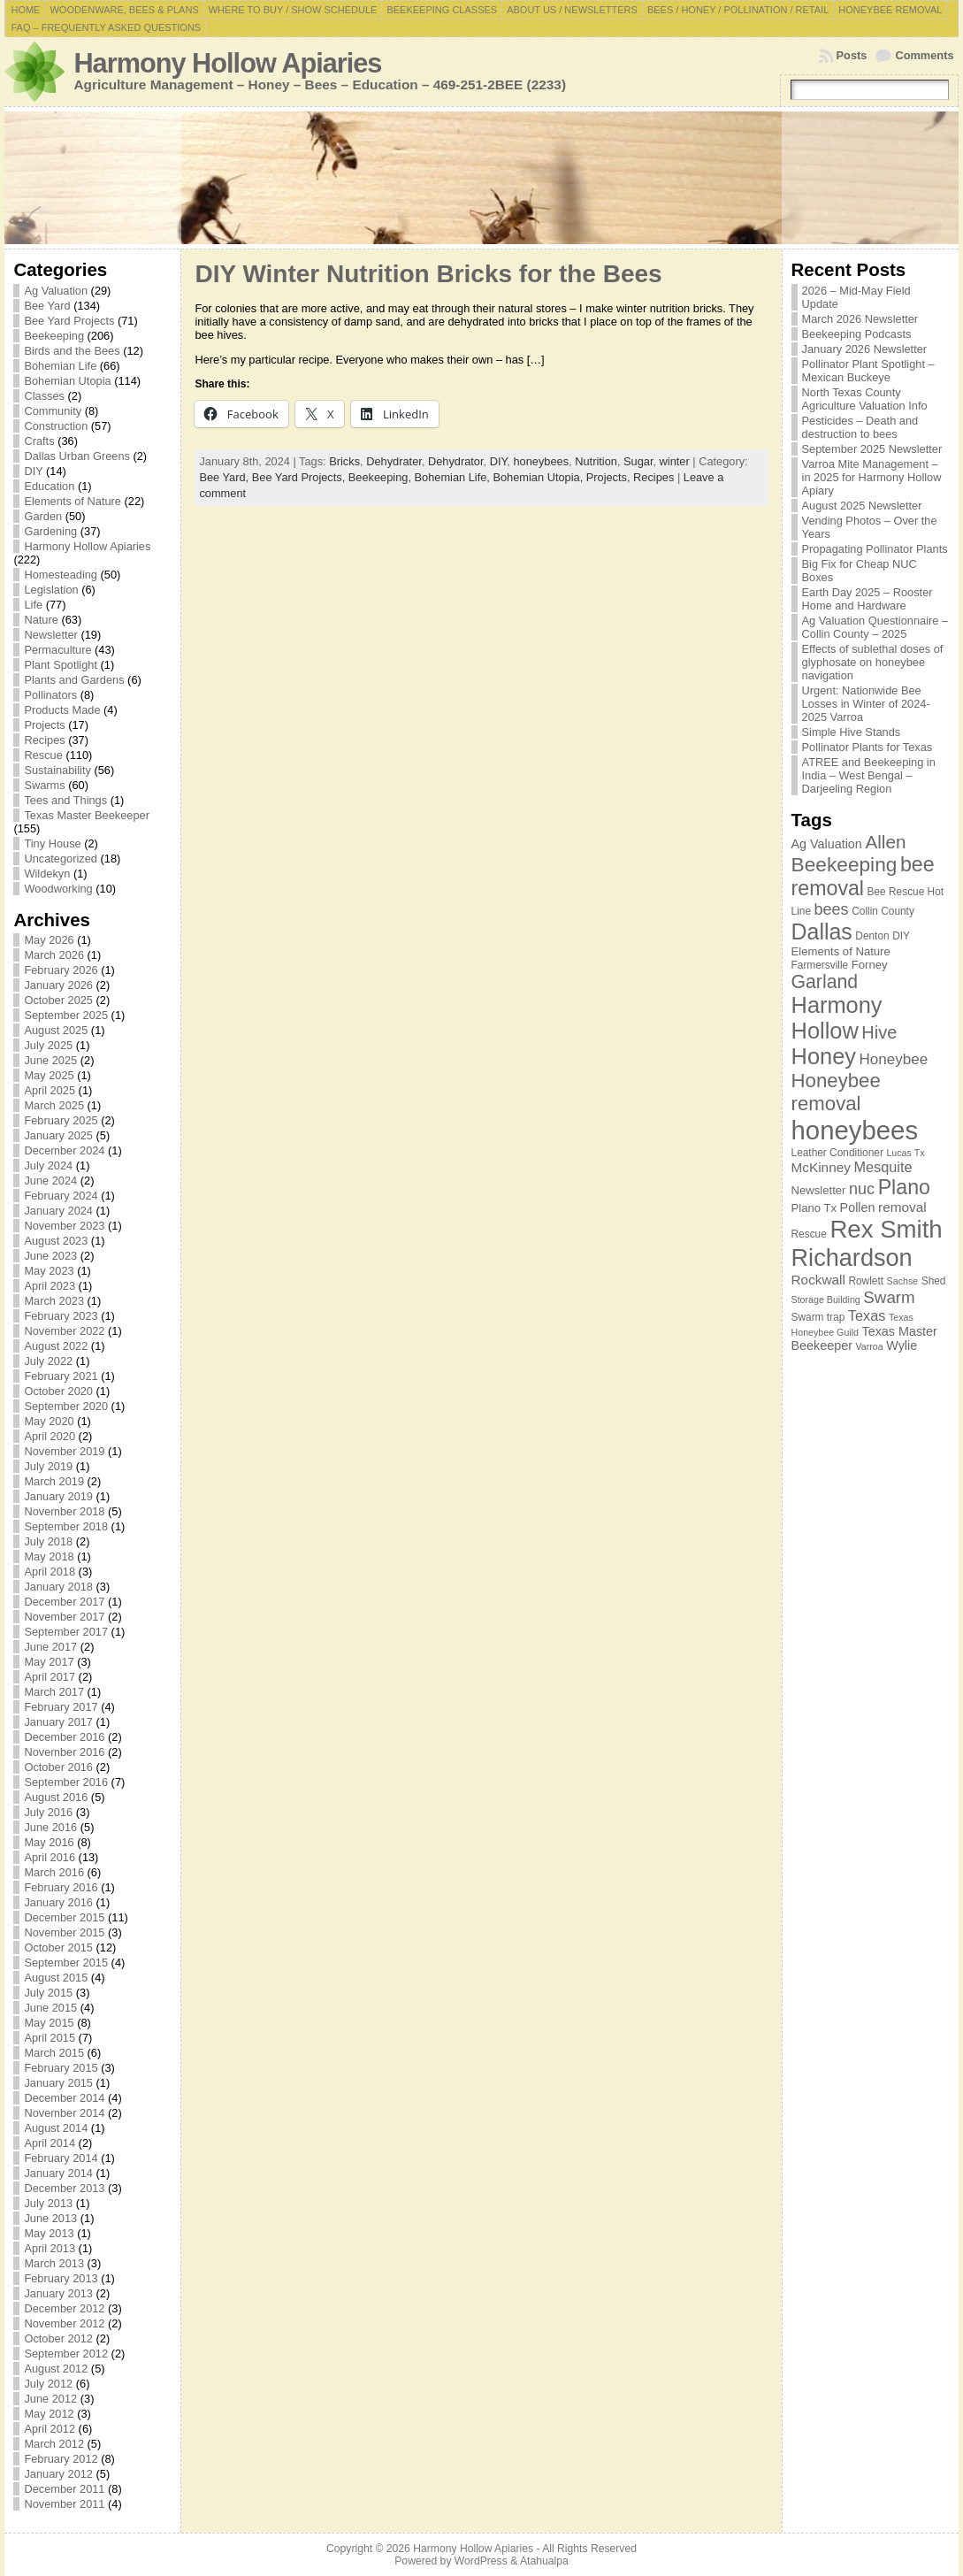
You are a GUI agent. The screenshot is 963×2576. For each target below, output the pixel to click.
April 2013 (49, 2248)
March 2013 (54, 2263)
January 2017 (58, 1722)
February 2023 (60, 1315)
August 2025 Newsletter (862, 505)
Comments (924, 55)
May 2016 (48, 1842)
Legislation (51, 589)
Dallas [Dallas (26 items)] (821, 931)
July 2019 (48, 1466)
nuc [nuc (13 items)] (862, 1189)
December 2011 (64, 2489)
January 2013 (58, 2293)
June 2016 (50, 1827)
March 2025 (54, 1105)
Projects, (609, 477)
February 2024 (60, 1195)
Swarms (44, 785)
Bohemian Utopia (67, 380)
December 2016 (64, 1737)
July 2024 (48, 1165)
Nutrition (596, 461)
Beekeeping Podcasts (857, 334)
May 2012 (48, 2413)
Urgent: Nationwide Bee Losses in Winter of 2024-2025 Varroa (866, 704)
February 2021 (60, 1376)
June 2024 (50, 1180)
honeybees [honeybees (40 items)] (855, 1130)
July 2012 (48, 2383)
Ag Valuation (56, 290)
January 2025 (58, 1135)
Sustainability (57, 770)
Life (33, 604)
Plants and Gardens (74, 679)
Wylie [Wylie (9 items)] (901, 1345)
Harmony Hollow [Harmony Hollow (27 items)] (837, 1018)
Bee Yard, (225, 477)
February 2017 (60, 1707)
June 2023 (50, 1255)
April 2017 (49, 1676)
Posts (852, 55)
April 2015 (49, 2037)
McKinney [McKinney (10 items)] (821, 1167)
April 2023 (49, 1285)
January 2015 (58, 2082)
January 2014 (58, 2173)
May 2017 (48, 1661)
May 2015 (48, 2022)
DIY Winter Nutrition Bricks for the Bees (428, 274)
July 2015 (48, 1992)
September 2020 (66, 1406)
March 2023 (54, 1300)
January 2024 (58, 1210)
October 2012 (58, 2338)
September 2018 (66, 1526)
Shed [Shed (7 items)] (933, 1281)
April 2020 (49, 1436)
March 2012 (54, 2443)
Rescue (43, 755)
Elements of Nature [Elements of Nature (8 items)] (840, 951)
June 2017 (50, 1646)
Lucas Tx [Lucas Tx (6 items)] (905, 1152)
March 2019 (54, 1481)
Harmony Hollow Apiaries (227, 63)
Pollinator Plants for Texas (867, 747)
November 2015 (64, 1932)
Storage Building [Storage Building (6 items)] (825, 1299)
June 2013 (50, 2218)
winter (675, 461)
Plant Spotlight (60, 664)
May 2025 (48, 1075)
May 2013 (48, 2233)
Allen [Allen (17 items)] (885, 842)
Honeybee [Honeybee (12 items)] (894, 1059)
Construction (56, 426)
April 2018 (49, 1571)
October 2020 (58, 1391)
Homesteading (60, 574)
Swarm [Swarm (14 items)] (888, 1297)
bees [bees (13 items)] (831, 909)
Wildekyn (47, 873)
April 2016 (49, 1857)
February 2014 (60, 2158)
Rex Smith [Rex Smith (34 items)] (885, 1229)
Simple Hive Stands (851, 732)
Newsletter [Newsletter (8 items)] (818, 1190)
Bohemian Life (60, 365)
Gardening (50, 531)
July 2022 (48, 1361)
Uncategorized (60, 858)
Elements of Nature (72, 501)
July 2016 (48, 1812)
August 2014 (56, 2128)
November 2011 (64, 2504)
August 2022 (56, 1346)
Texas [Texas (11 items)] (867, 1315)
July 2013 (48, 2203)
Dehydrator (456, 461)
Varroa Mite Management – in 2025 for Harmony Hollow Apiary (872, 477)
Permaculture (57, 649)
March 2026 (54, 955)
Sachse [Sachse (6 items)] (903, 1281)
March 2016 (54, 1872)
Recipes (44, 740)
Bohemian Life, (454, 477)
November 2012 (64, 2323)
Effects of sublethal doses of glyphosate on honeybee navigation (873, 662)
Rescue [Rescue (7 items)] (809, 1234)
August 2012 (56, 2368)
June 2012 (50, 2398)
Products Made (62, 710)
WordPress (481, 2561)
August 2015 (56, 1977)
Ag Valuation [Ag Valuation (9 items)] (826, 844)
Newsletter (50, 634)
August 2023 (56, 1240)
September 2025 (66, 1015)
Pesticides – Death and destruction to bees (860, 427)
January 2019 (58, 1496)
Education (49, 486)
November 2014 (64, 2113)
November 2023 (64, 1225)
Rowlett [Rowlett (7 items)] (865, 1281)
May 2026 (48, 940)
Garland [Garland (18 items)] (825, 981)
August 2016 (56, 1797)
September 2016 (66, 1782)
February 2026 (60, 970)
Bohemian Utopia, (539, 477)
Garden (43, 516)
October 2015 (58, 1947)
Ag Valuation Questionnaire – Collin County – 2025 (875, 627)
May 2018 (48, 1556)
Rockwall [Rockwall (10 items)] (818, 1279)
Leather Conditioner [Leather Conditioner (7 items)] (837, 1152)
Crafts (39, 441)
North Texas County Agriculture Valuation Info (865, 399)
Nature (40, 619)
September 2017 (66, 1631)
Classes (44, 395)
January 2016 (58, 1902)
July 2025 (48, 1045)
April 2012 (49, 2428)
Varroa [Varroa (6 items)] (869, 1346)
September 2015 (66, 1962)
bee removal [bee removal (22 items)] (863, 876)
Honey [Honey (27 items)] (823, 1056)
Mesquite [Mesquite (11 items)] (882, 1167)
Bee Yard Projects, (300, 477)
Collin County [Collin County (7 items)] (883, 911)
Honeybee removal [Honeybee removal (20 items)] (836, 1092)
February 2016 (60, 1887)
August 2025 (56, 1030)
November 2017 (64, 1616)
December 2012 (64, 2308)
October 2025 (58, 1000)
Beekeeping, (381, 477)
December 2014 (64, 2097)
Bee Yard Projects (69, 320)
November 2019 (64, 1451)
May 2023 (48, 1270)
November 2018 (64, 1511)
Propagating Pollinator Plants (875, 549)
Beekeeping (54, 335)
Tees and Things (65, 800)
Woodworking (58, 888)
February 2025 (60, 1120)
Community (52, 411)
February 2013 (60, 2278)
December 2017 (64, 1601)
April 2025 (49, 1090)
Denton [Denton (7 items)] (872, 936)
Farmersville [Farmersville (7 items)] (820, 965)
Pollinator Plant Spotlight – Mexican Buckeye (868, 370)
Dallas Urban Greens (77, 456)
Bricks (344, 461)
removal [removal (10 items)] (902, 1207)
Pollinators (50, 695)
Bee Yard (47, 305)
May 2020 (48, 1421)
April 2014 (49, 2143)
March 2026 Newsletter (860, 319)
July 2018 (48, 1541)
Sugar (638, 461)
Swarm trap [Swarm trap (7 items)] (818, 1317)
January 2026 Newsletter (865, 349)
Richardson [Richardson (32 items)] (852, 1257)
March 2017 (54, 1691)
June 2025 (50, 1060)
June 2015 (50, 2007)
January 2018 (58, 1586)
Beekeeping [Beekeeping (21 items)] (844, 864)
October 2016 (58, 1767)
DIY (33, 471)
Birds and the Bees (71, 350)
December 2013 (64, 2188)
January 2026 (58, 985)
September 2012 (66, 2353)
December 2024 (64, 1150)
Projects (44, 725)
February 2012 (60, 2458)
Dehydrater (394, 461)
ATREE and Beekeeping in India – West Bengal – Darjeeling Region (869, 775)
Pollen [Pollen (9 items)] (857, 1207)
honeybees (541, 461)
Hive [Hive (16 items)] (879, 1032)
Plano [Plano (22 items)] (904, 1187)
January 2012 (58, 2473)
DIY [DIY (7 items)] (901, 936)
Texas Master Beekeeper (86, 815)
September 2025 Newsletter (872, 449)
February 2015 (60, 2067)
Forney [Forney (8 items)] (870, 964)
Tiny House (52, 843)
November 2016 (64, 1752)
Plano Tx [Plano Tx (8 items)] (814, 1208)
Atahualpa (544, 2561)
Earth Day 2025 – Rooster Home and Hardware (867, 599)
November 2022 (64, 1331)
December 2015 (64, 1917)
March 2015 (54, 2052)
